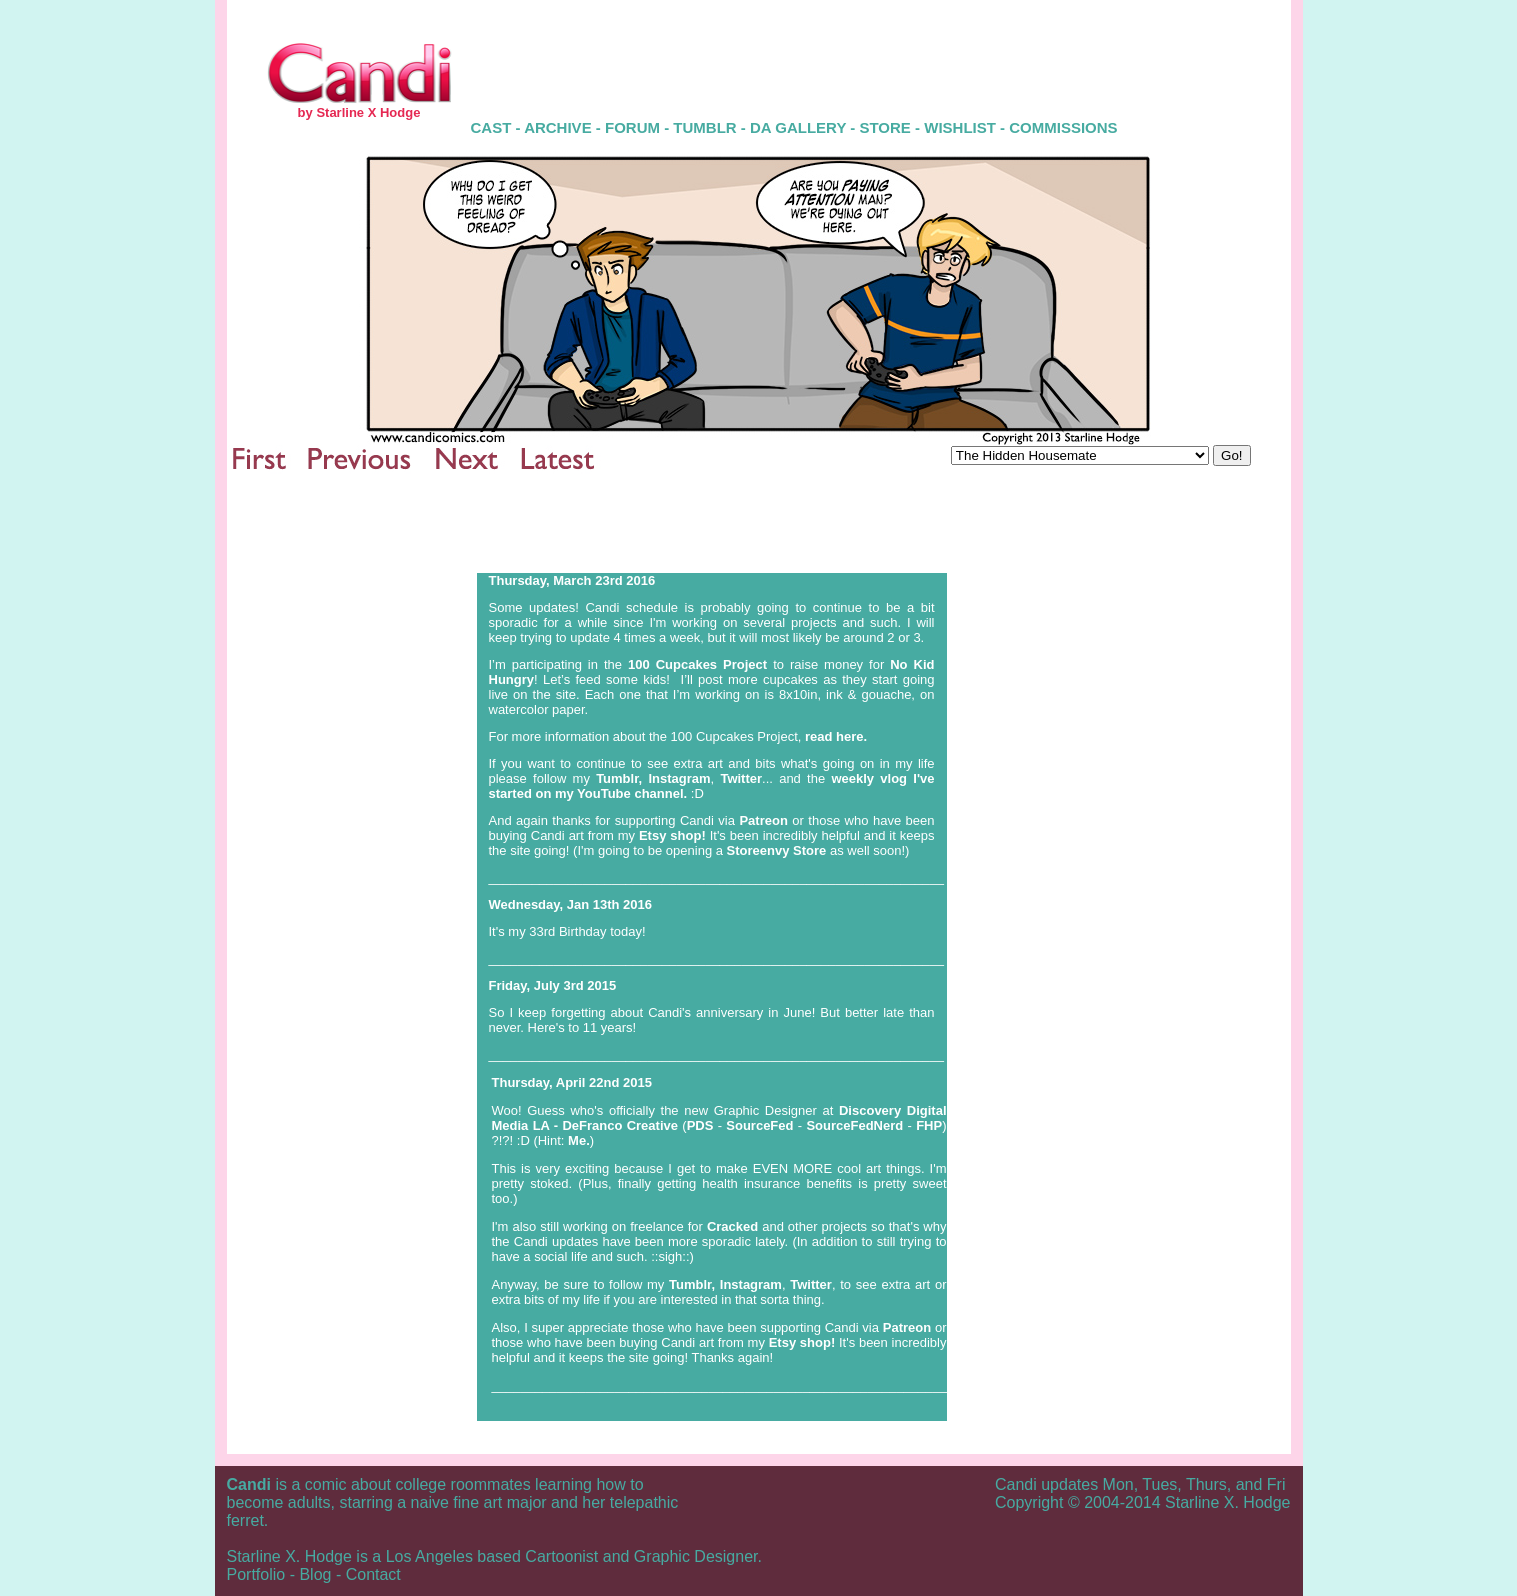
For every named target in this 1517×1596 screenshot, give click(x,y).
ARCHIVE (560, 127)
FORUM (632, 127)
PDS (700, 1125)
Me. (579, 1140)
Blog (315, 1574)
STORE (884, 127)
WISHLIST (960, 127)
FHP (929, 1125)
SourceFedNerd (856, 1125)
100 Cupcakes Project (697, 664)
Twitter (741, 778)
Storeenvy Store (778, 850)
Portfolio (256, 1574)
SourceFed (761, 1125)
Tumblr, (619, 778)
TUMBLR (704, 127)
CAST (491, 127)
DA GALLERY (798, 127)
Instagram (679, 778)
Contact (373, 1574)
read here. (836, 736)
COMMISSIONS (1063, 127)
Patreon (763, 820)
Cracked (732, 1226)
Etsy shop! (672, 835)
